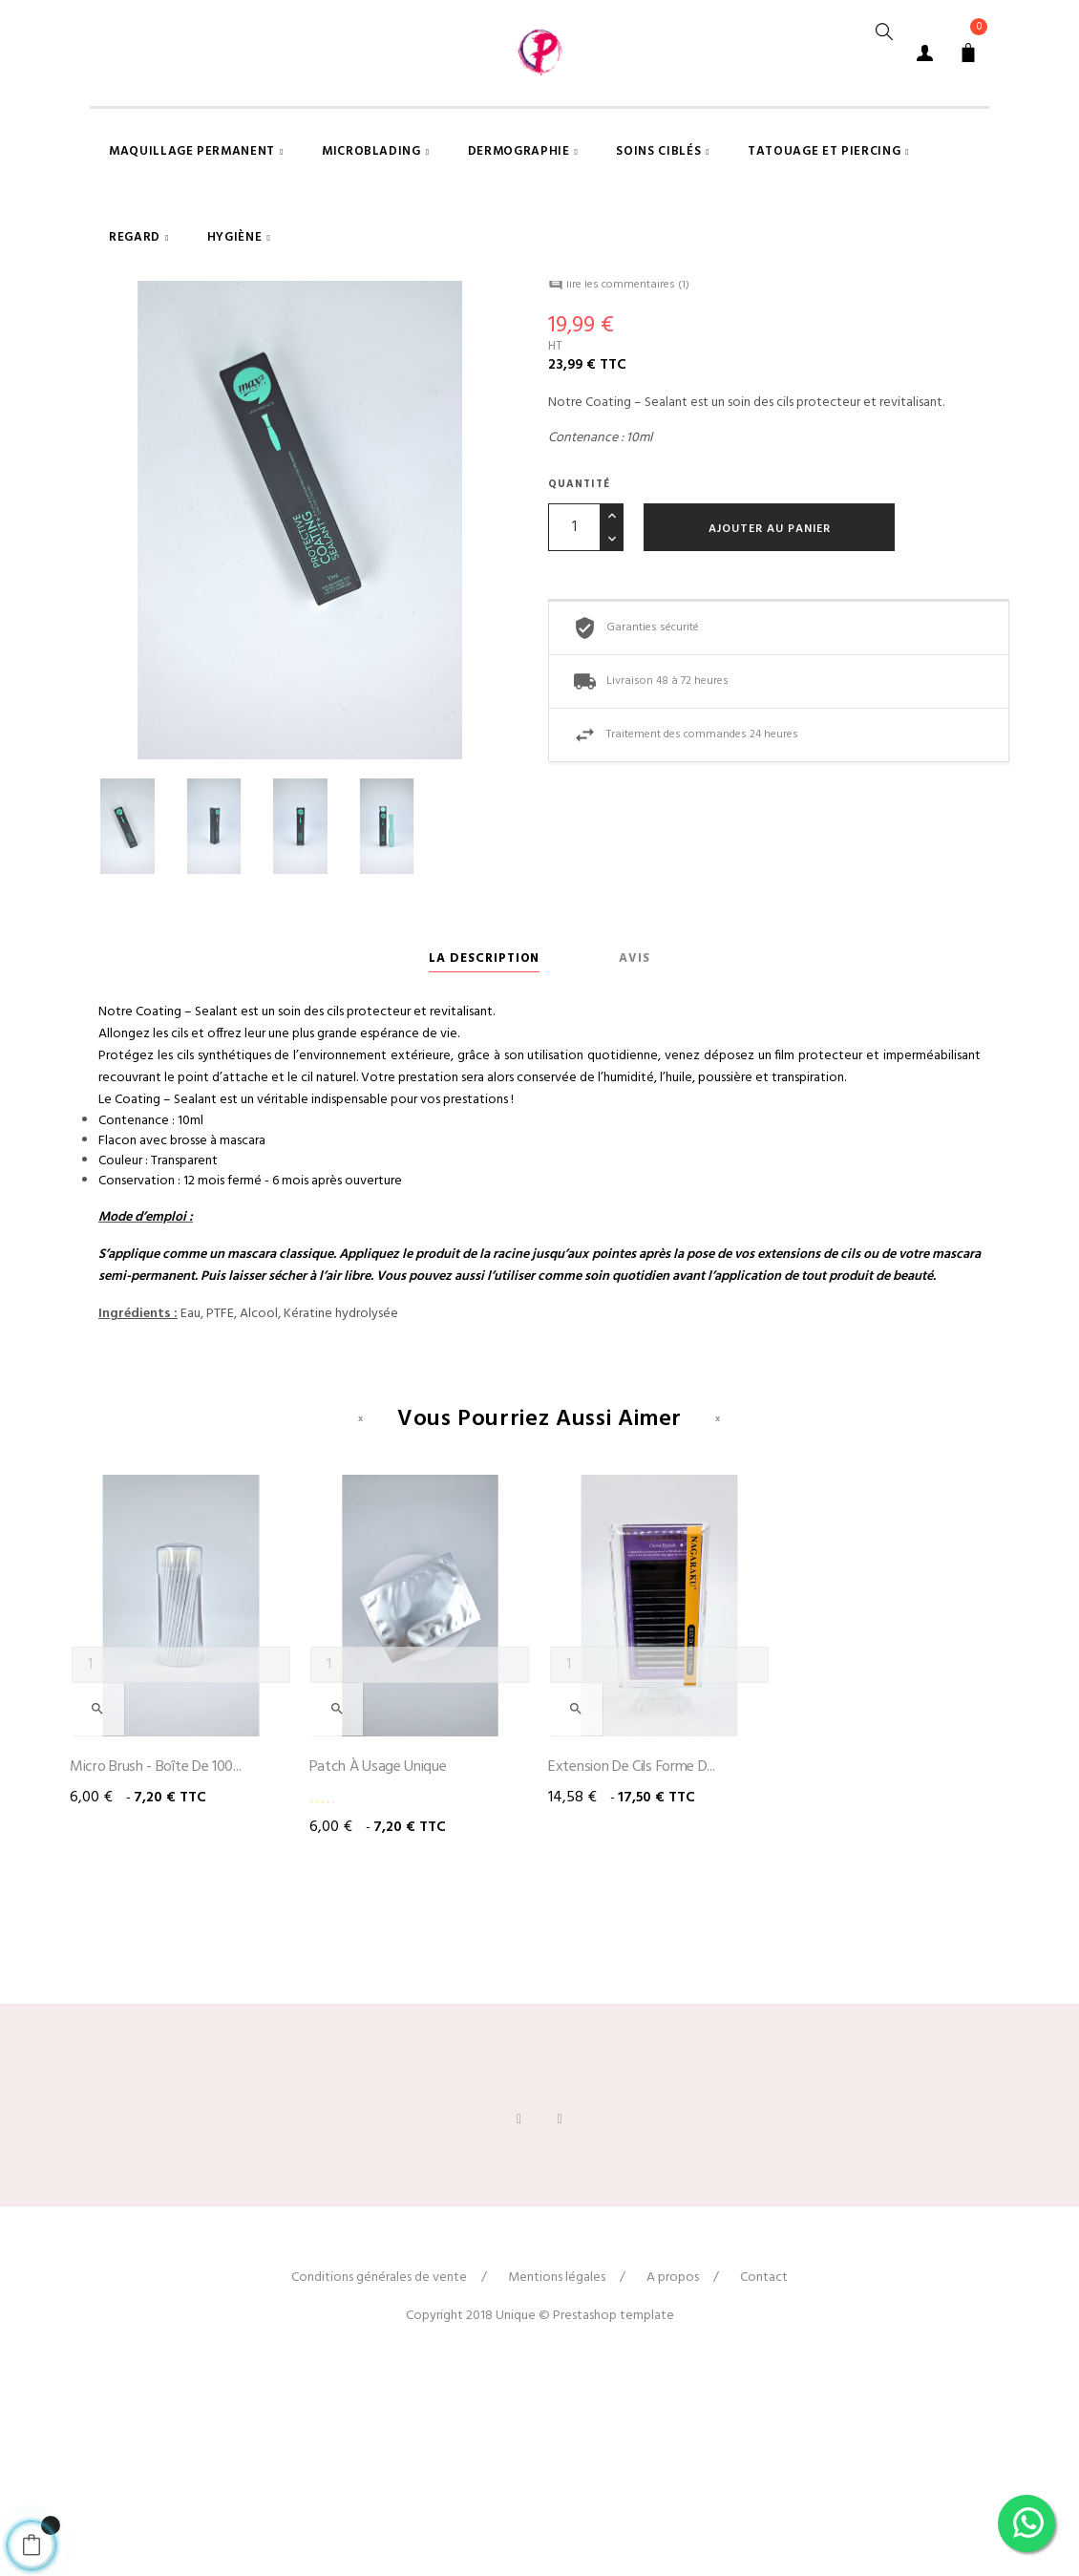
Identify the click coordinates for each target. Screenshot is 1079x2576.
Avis (634, 1155)
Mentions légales (556, 2475)
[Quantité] (574, 724)
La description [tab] (484, 1155)
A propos (672, 2475)
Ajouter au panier (770, 725)
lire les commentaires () (618, 482)
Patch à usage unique (378, 1964)
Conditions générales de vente (379, 2475)
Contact (764, 2475)
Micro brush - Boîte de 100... (155, 1964)
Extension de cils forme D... (631, 1964)
